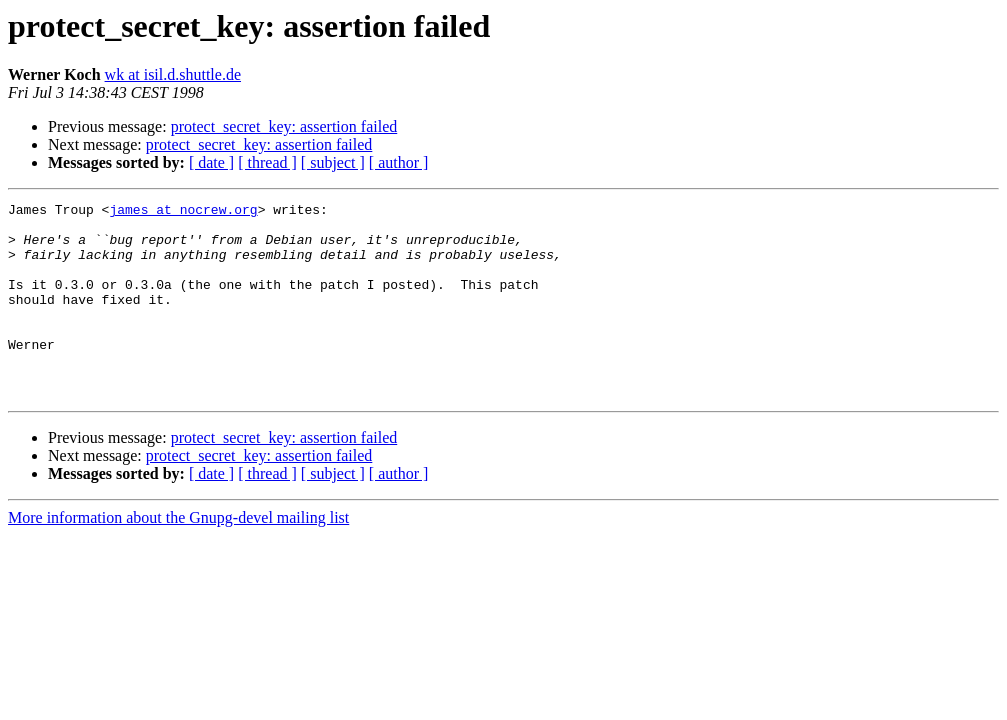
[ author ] (399, 162)
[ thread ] (267, 162)
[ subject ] (333, 162)
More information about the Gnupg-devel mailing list (178, 556)
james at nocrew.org (183, 212)
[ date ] (211, 162)
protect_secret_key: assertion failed (284, 126)
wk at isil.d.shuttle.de (173, 74)
